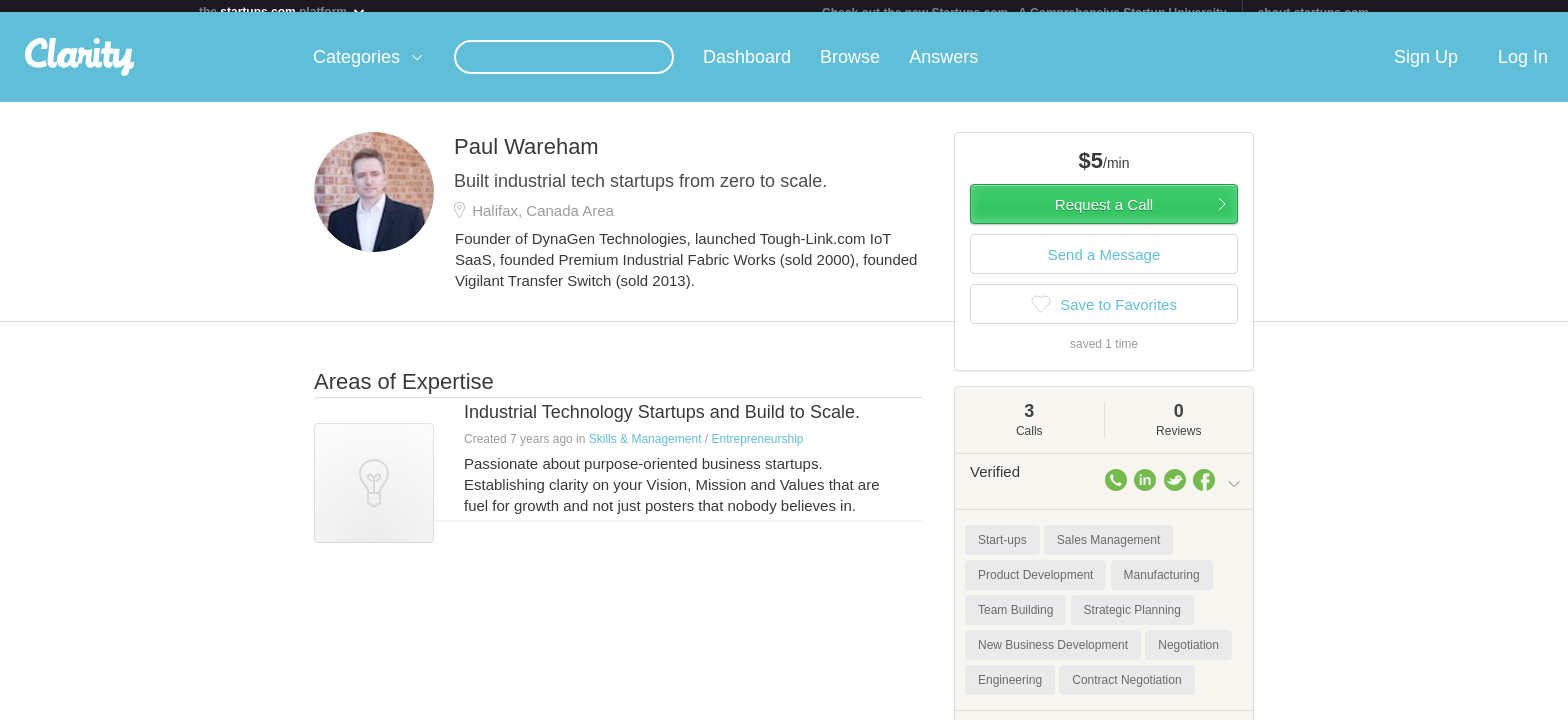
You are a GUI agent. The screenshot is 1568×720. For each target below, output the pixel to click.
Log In (1523, 69)
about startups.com (1313, 13)
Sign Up (1426, 69)
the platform (283, 11)
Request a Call (1104, 216)
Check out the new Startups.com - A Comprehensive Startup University (1024, 13)
